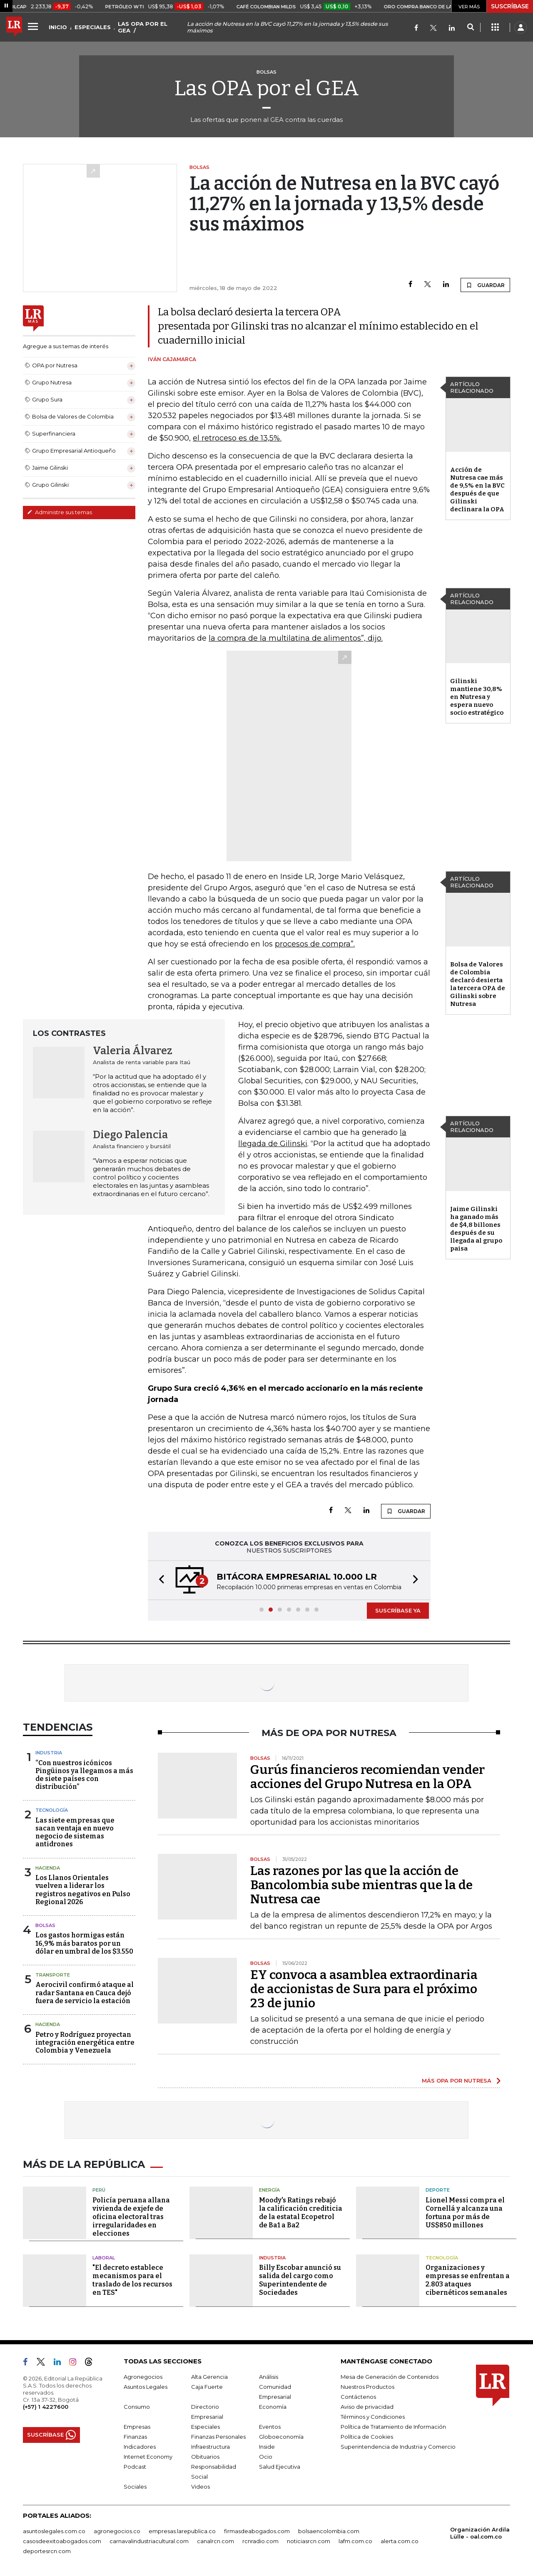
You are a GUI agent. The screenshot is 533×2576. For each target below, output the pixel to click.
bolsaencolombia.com (328, 2531)
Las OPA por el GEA (266, 88)
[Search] (470, 27)
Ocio (265, 2456)
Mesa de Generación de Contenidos (389, 2376)
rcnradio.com (260, 2541)
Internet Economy (148, 2456)
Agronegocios (143, 2376)
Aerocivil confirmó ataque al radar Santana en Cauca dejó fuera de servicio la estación (84, 1992)
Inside (267, 2446)
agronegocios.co (117, 2531)
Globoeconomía (281, 2436)
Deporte (438, 2190)
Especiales (205, 2426)
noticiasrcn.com (308, 2541)
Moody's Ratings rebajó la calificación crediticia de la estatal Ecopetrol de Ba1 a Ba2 (300, 2212)
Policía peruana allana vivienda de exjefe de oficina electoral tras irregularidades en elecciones (131, 2216)
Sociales (135, 2486)
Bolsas (45, 1925)
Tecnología (51, 1810)
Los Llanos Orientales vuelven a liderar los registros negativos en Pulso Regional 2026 (82, 1890)
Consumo (137, 2406)
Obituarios (205, 2456)
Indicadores (140, 2446)
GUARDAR (485, 285)
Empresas (137, 2426)
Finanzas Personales (218, 2436)
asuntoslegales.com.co (54, 2531)
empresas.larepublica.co (182, 2531)
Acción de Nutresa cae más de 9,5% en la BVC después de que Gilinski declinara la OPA (477, 489)
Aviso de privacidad (367, 2406)
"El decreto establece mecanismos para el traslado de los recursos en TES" (132, 2280)
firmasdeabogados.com (257, 2531)
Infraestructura (210, 2446)
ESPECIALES (93, 27)
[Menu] (34, 26)
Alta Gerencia (209, 2376)
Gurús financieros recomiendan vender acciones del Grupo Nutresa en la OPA (367, 1776)
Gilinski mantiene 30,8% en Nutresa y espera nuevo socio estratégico (476, 696)
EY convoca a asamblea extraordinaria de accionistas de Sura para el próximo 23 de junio (364, 1989)
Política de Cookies (367, 2436)
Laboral (103, 2258)
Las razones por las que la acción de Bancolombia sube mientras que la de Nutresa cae (361, 1885)
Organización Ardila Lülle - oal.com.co (480, 2533)
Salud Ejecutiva (279, 2466)
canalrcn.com (215, 2541)
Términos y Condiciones (373, 2416)
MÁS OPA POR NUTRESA (456, 2080)
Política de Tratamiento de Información (393, 2426)
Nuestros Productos (367, 2386)
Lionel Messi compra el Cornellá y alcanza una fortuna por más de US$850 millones (465, 2212)
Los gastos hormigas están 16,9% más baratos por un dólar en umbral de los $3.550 (84, 1943)
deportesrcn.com (47, 2551)
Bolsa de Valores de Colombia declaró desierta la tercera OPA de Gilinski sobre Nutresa (477, 984)
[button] (159, 1580)
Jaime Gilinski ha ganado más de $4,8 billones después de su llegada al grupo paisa (476, 1228)
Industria (48, 1753)
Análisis (268, 2376)
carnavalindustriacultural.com (149, 2541)
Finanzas (135, 2436)
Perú (98, 2190)
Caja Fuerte (207, 2386)
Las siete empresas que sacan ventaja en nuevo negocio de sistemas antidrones (75, 1832)
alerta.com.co (399, 2541)
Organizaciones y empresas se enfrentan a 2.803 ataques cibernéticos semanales (468, 2280)
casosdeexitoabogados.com (62, 2541)
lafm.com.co (355, 2541)
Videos (200, 2486)
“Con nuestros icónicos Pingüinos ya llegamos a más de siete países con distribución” (84, 1775)
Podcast (135, 2466)
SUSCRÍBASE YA (398, 1610)
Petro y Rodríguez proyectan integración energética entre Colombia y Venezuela (84, 2042)
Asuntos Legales (145, 2386)
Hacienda (47, 1868)
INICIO (58, 27)
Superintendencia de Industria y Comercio (398, 2446)
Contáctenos (358, 2396)
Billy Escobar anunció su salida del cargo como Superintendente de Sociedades (300, 2280)
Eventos (270, 2426)
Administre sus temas (59, 512)
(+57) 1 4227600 (45, 2406)
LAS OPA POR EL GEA (142, 27)
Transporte (52, 1975)
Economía (272, 2406)
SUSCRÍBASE (510, 6)
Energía (269, 2190)
